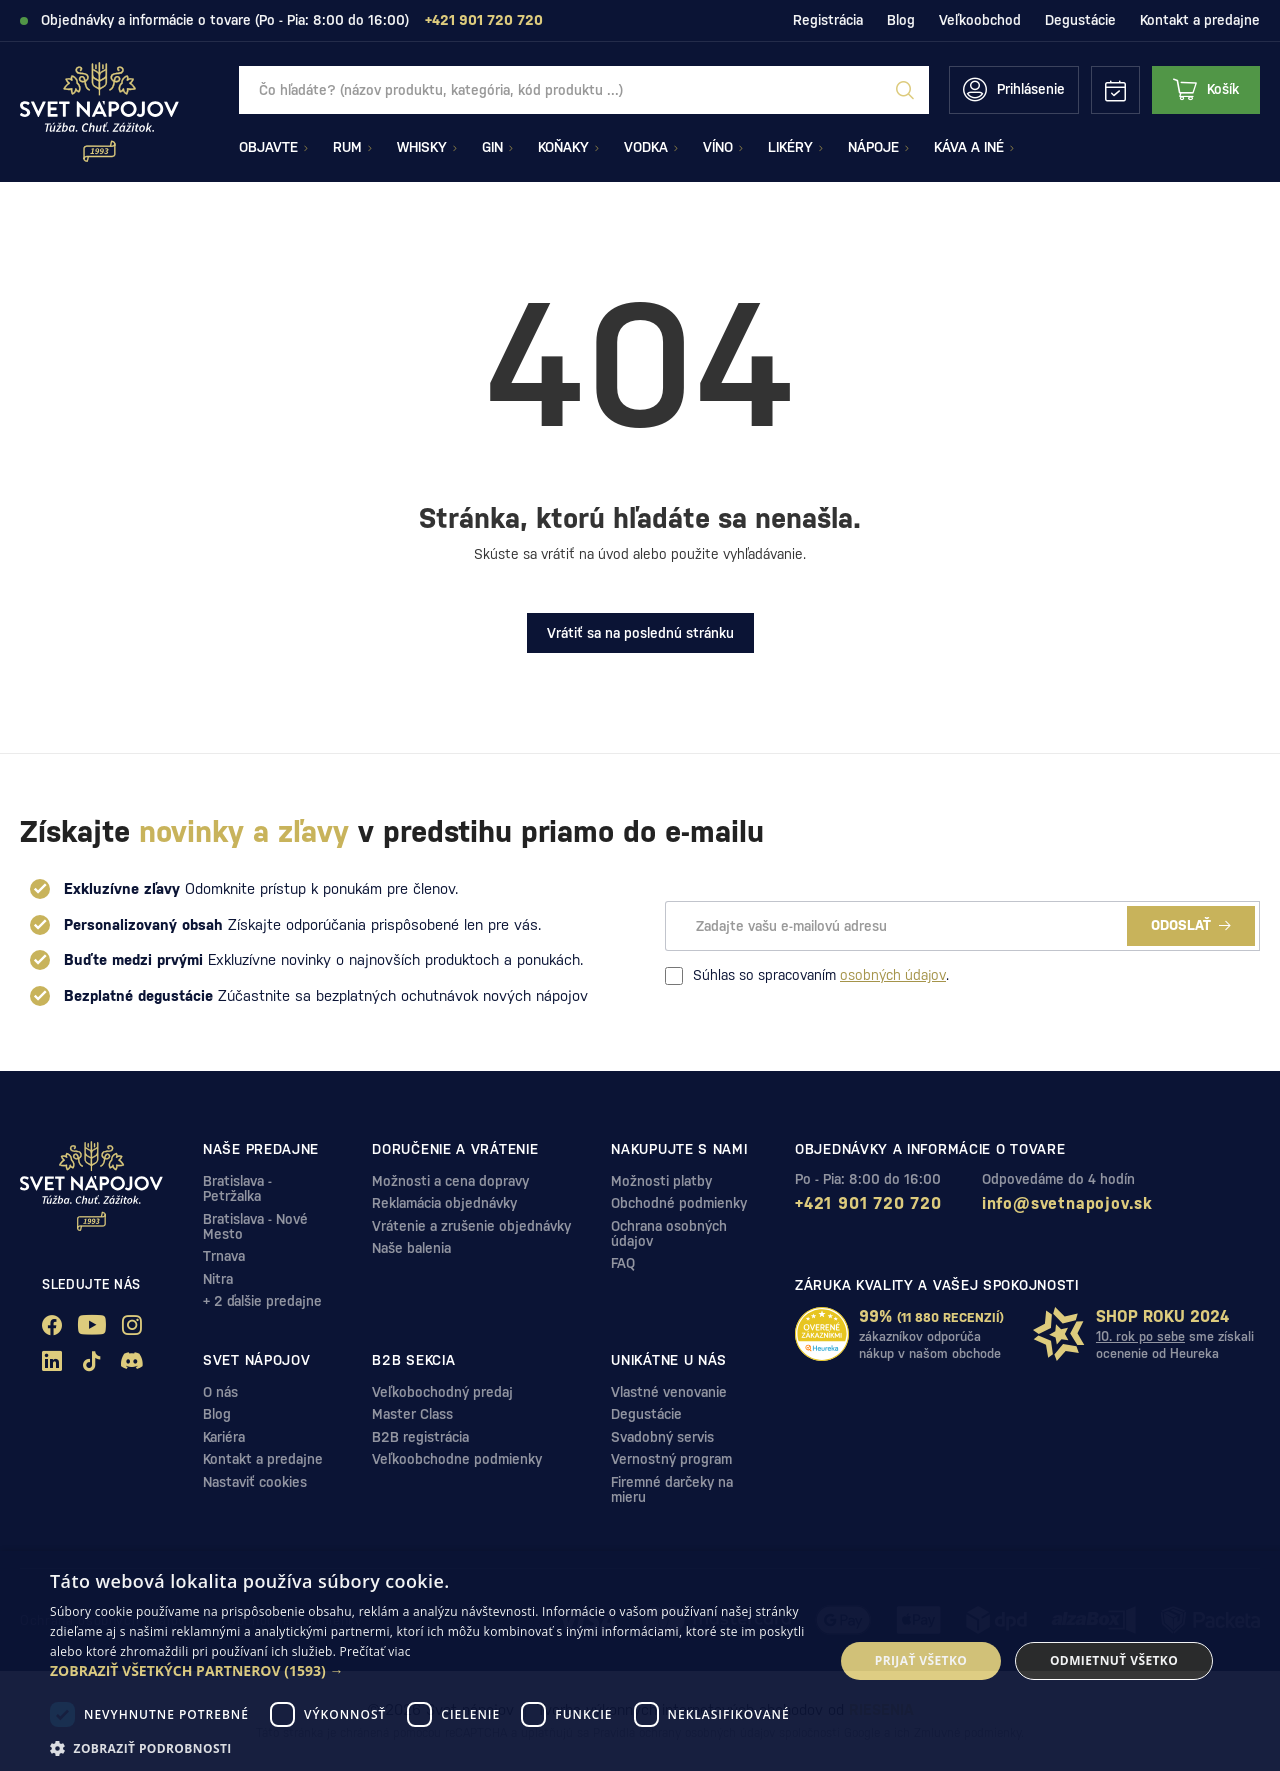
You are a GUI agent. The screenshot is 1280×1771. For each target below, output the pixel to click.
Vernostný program (671, 1459)
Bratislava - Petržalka (237, 1188)
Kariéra (224, 1437)
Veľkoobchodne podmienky (457, 1459)
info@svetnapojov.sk (1067, 1203)
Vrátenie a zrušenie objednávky (471, 1226)
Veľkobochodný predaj (442, 1392)
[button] (430, 1671)
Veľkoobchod (980, 20)
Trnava (224, 1256)
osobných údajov (893, 975)
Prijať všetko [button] (921, 1660)
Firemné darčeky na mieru (672, 1489)
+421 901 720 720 (868, 1203)
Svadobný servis (662, 1437)
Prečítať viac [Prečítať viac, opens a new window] (375, 1651)
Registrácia (828, 20)
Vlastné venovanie (669, 1392)
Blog (901, 20)
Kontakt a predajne (1200, 20)
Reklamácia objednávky (444, 1203)
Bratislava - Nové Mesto (255, 1226)
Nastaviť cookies (255, 1482)
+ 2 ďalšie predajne (262, 1301)
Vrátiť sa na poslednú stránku (640, 633)
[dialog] (640, 1661)
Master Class (412, 1414)
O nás (220, 1392)
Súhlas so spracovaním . (807, 976)
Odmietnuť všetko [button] (1114, 1660)
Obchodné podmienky (679, 1203)
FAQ (623, 1263)
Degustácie (1080, 20)
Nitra (218, 1279)
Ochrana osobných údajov (669, 1233)
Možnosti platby (661, 1181)
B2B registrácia (420, 1437)
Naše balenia (411, 1248)
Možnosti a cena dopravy (450, 1181)
